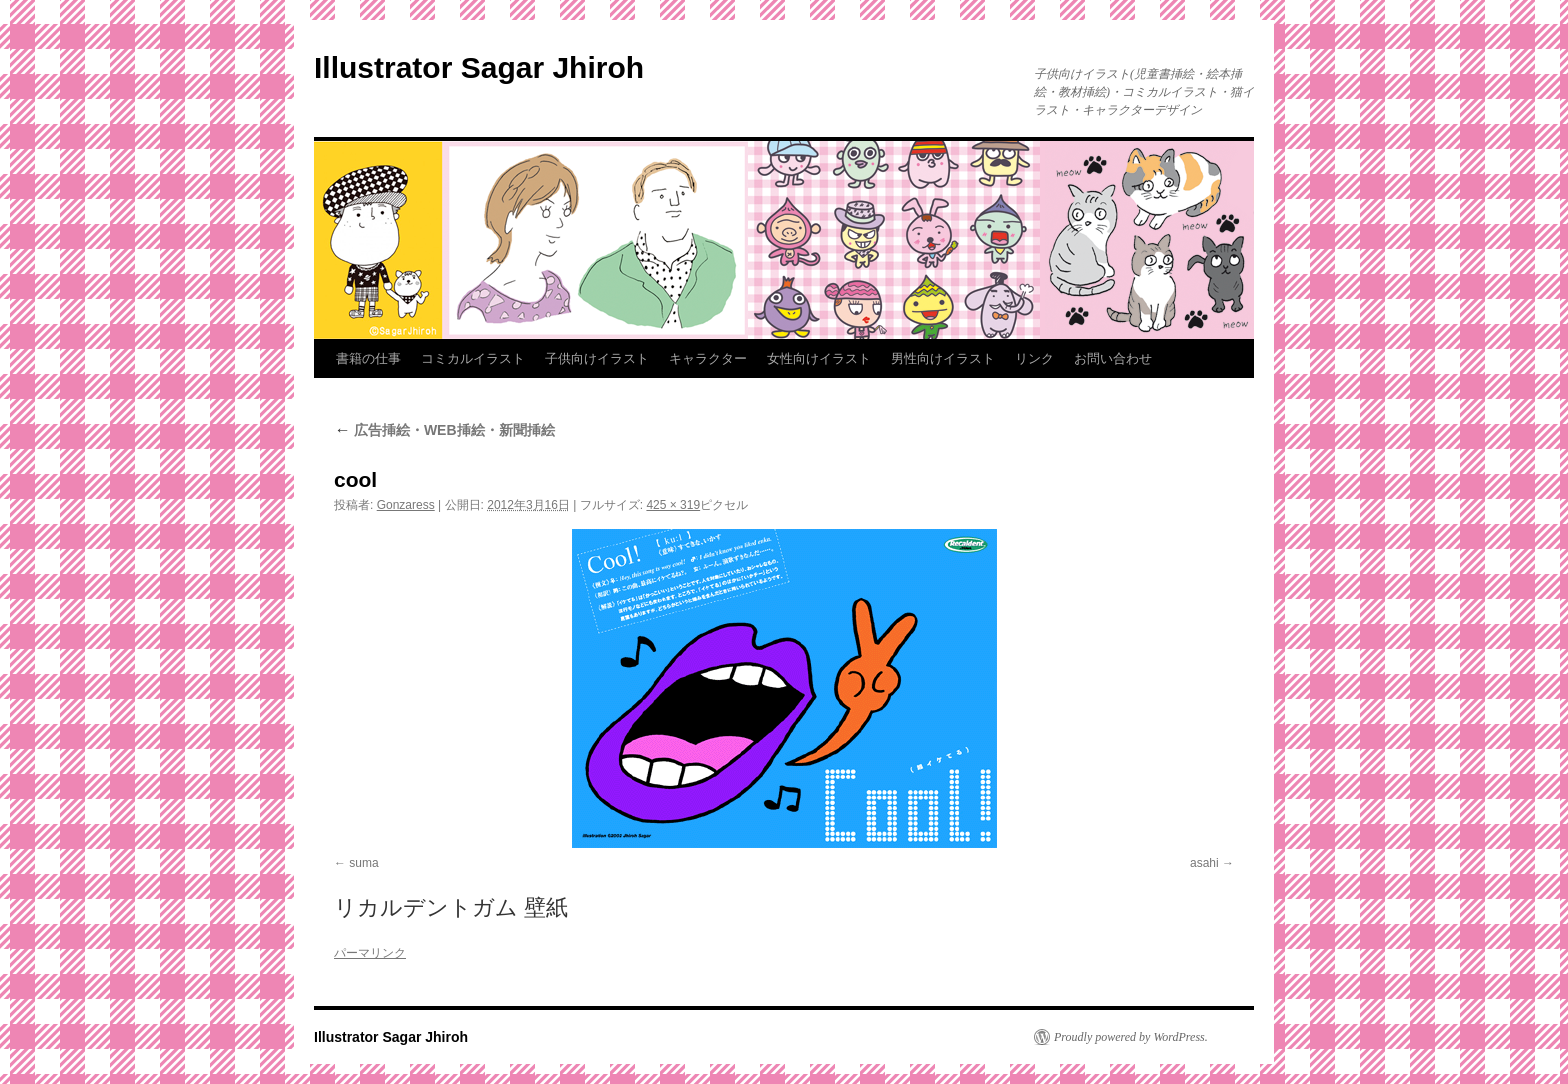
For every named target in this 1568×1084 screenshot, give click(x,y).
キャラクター (708, 358)
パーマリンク (370, 953)
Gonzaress (406, 505)
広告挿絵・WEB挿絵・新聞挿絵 (444, 430)
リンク (1034, 358)
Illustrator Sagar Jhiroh (479, 67)
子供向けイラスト (597, 358)
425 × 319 (673, 505)
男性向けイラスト (943, 358)
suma (363, 863)
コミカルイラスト (473, 358)
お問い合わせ (1113, 358)
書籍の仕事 (368, 358)
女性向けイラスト (819, 358)
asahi (1204, 863)
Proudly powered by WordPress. (1131, 1037)
